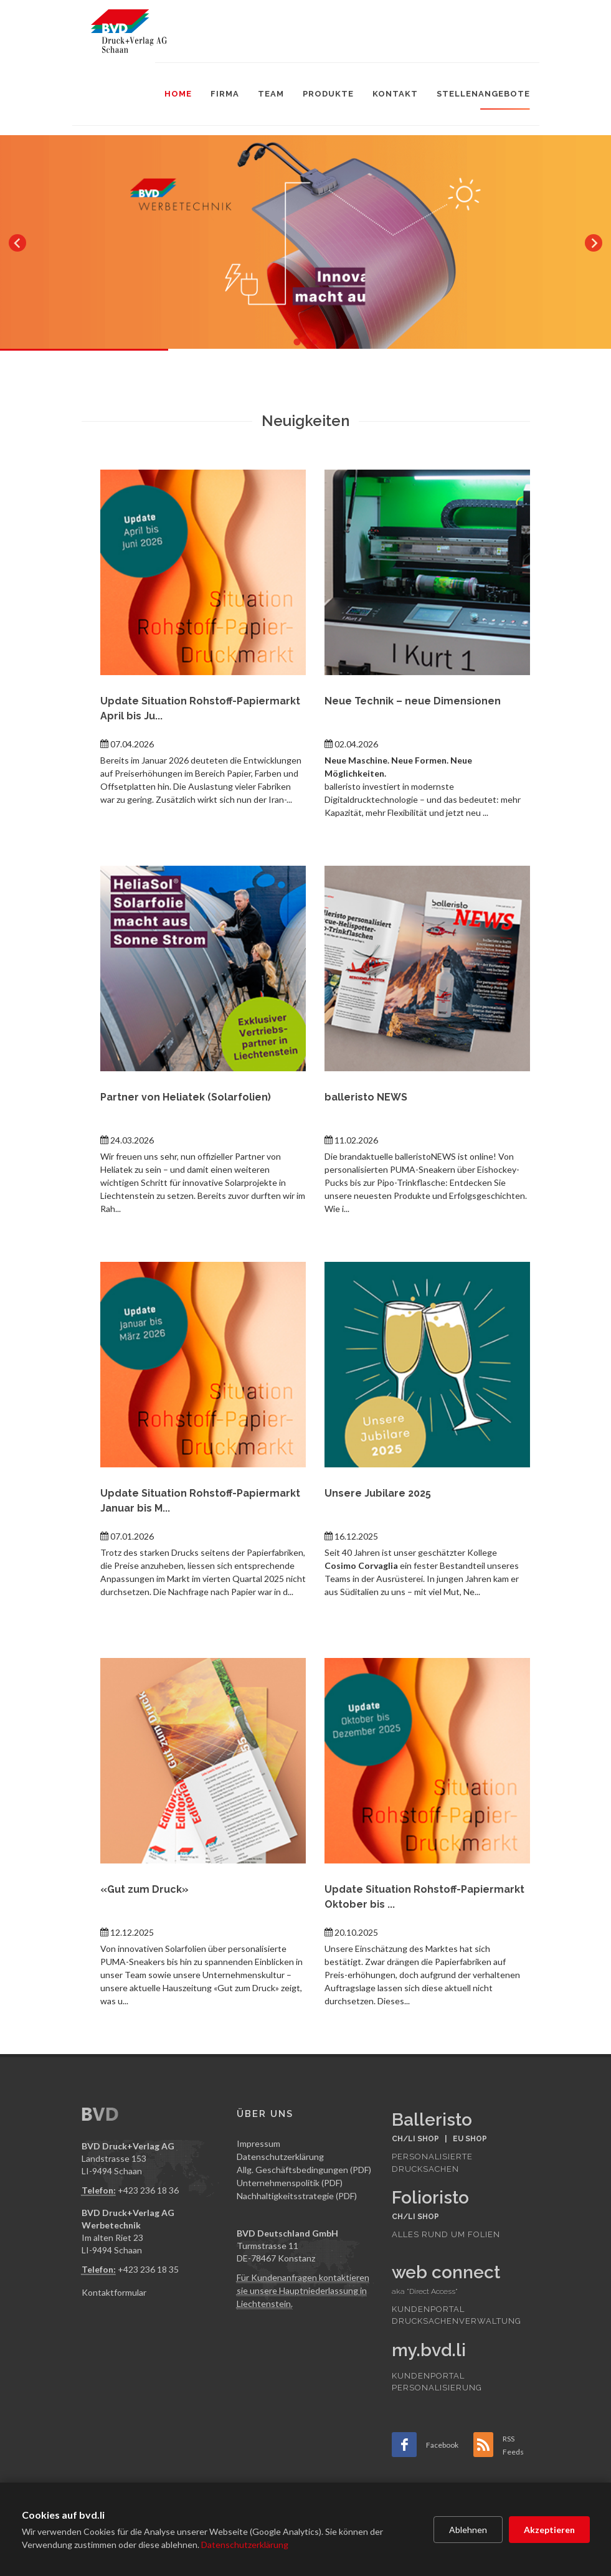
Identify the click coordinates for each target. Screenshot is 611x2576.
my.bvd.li (429, 2350)
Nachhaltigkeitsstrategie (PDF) (297, 2195)
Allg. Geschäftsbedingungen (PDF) (304, 2169)
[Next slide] (593, 243)
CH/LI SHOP (415, 2138)
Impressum (258, 2143)
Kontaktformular (114, 2292)
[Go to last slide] (17, 243)
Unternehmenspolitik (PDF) (290, 2182)
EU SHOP (470, 2138)
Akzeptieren (549, 2529)
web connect (446, 2272)
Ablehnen (468, 2529)
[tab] (296, 342)
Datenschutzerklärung (244, 2544)
